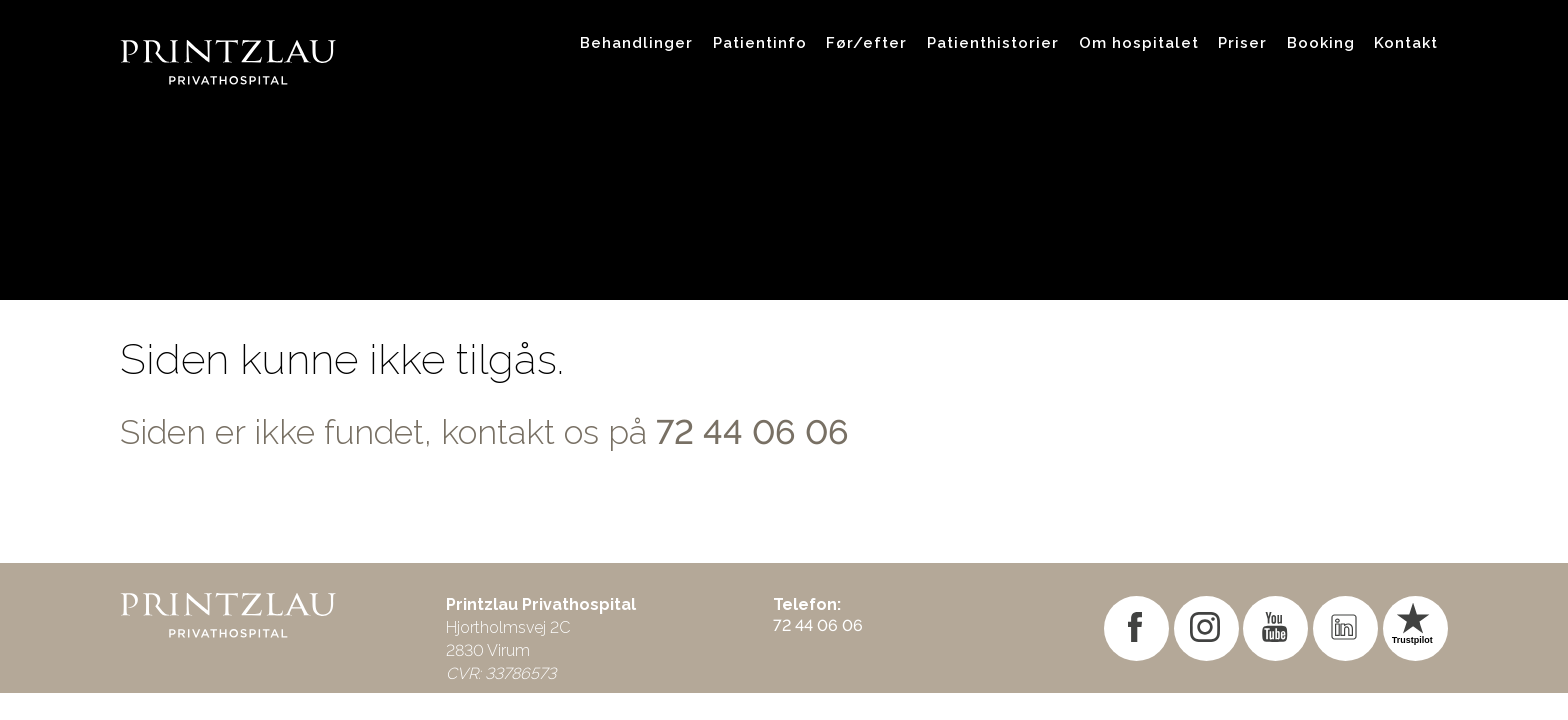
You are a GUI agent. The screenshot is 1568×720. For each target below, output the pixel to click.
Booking (1321, 43)
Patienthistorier (993, 43)
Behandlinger (636, 43)
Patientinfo (760, 43)
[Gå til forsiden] (333, 42)
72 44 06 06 (752, 432)
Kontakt (1406, 43)
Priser (1242, 43)
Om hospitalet (1139, 43)
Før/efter (866, 43)
